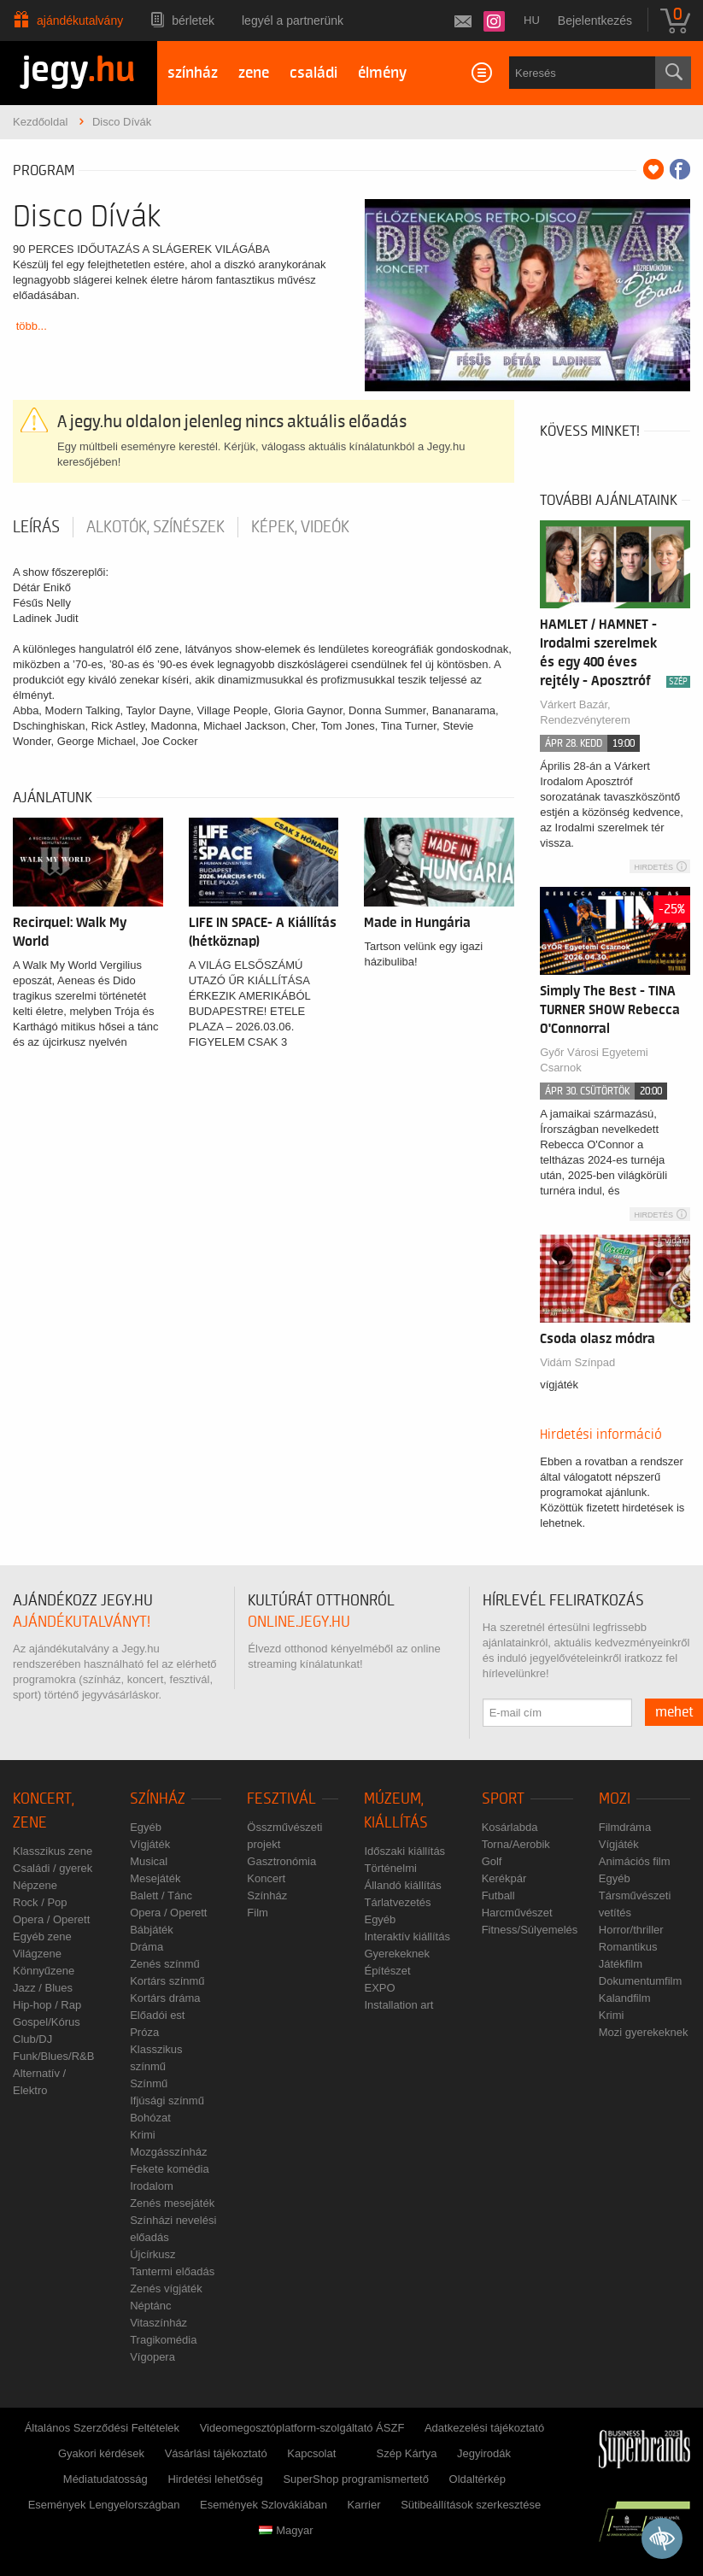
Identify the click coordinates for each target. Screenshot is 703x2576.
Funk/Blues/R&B (53, 2056)
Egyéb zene (42, 1936)
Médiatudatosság (105, 2479)
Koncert (266, 1878)
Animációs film (635, 1861)
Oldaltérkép (477, 2479)
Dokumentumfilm (640, 1981)
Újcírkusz (152, 2254)
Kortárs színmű (167, 1981)
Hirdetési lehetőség (214, 2479)
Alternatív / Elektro (39, 2082)
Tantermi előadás (172, 2271)
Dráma (146, 1946)
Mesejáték (155, 1878)
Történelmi (390, 1868)
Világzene (37, 1953)
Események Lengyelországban (104, 2504)
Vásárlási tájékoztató (216, 2453)
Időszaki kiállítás (404, 1851)
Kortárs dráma (165, 1998)
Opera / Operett (51, 1919)
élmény (382, 73)
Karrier (364, 2504)
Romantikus (628, 1946)
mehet (674, 1712)
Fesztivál (281, 1799)
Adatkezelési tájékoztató (484, 2427)
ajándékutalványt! (81, 1622)
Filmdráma (625, 1827)
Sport (503, 1799)
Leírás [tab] (36, 527)
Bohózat (150, 2117)
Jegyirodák (484, 2453)
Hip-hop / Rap (47, 2004)
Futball (498, 1895)
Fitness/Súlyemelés (530, 1929)
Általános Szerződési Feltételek (102, 2427)
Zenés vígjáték (166, 2288)
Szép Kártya (407, 2453)
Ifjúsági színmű (167, 2100)
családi (313, 73)
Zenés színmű (165, 1963)
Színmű (148, 2083)
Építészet (387, 1970)
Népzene (35, 1885)
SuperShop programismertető (356, 2479)
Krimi (142, 2134)
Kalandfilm (625, 1998)
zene (253, 73)
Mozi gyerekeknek (643, 2032)
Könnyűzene (43, 1970)
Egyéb (145, 1827)
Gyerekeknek (397, 1953)
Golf (492, 1861)
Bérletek (193, 20)
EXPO (379, 1987)
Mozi (614, 1799)
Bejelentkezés (595, 20)
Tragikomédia (163, 2339)
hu (532, 20)
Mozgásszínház (168, 2151)
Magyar (286, 2530)
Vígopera (152, 2356)
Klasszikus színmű (156, 2058)
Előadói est (157, 2015)
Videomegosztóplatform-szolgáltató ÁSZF (302, 2427)
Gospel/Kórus (46, 2022)
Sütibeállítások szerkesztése (471, 2504)
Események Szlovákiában (263, 2504)
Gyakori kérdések (101, 2453)
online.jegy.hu (299, 1622)
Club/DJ (32, 2039)
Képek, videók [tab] (300, 527)
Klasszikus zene (52, 1851)
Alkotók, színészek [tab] (155, 527)
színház (192, 73)
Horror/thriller (631, 1929)
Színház (157, 1799)
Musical (148, 1861)
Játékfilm (620, 1963)
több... (31, 326)
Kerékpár (504, 1878)
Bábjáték (151, 1929)
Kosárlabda (510, 1827)
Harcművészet (517, 1912)
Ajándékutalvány (80, 20)
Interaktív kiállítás (406, 1936)
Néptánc (150, 2305)
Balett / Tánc (161, 1895)
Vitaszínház (158, 2322)
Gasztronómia (281, 1861)
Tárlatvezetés (397, 1902)
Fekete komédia (169, 2168)
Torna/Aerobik (516, 1844)
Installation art (398, 2004)
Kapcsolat (311, 2453)
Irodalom (151, 2186)
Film (257, 1912)
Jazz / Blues (43, 1987)
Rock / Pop (40, 1902)
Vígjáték (150, 1844)
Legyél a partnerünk (292, 20)
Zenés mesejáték (172, 2203)
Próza (144, 2032)
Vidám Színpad (577, 1362)
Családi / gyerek (52, 1868)
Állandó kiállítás (402, 1885)
